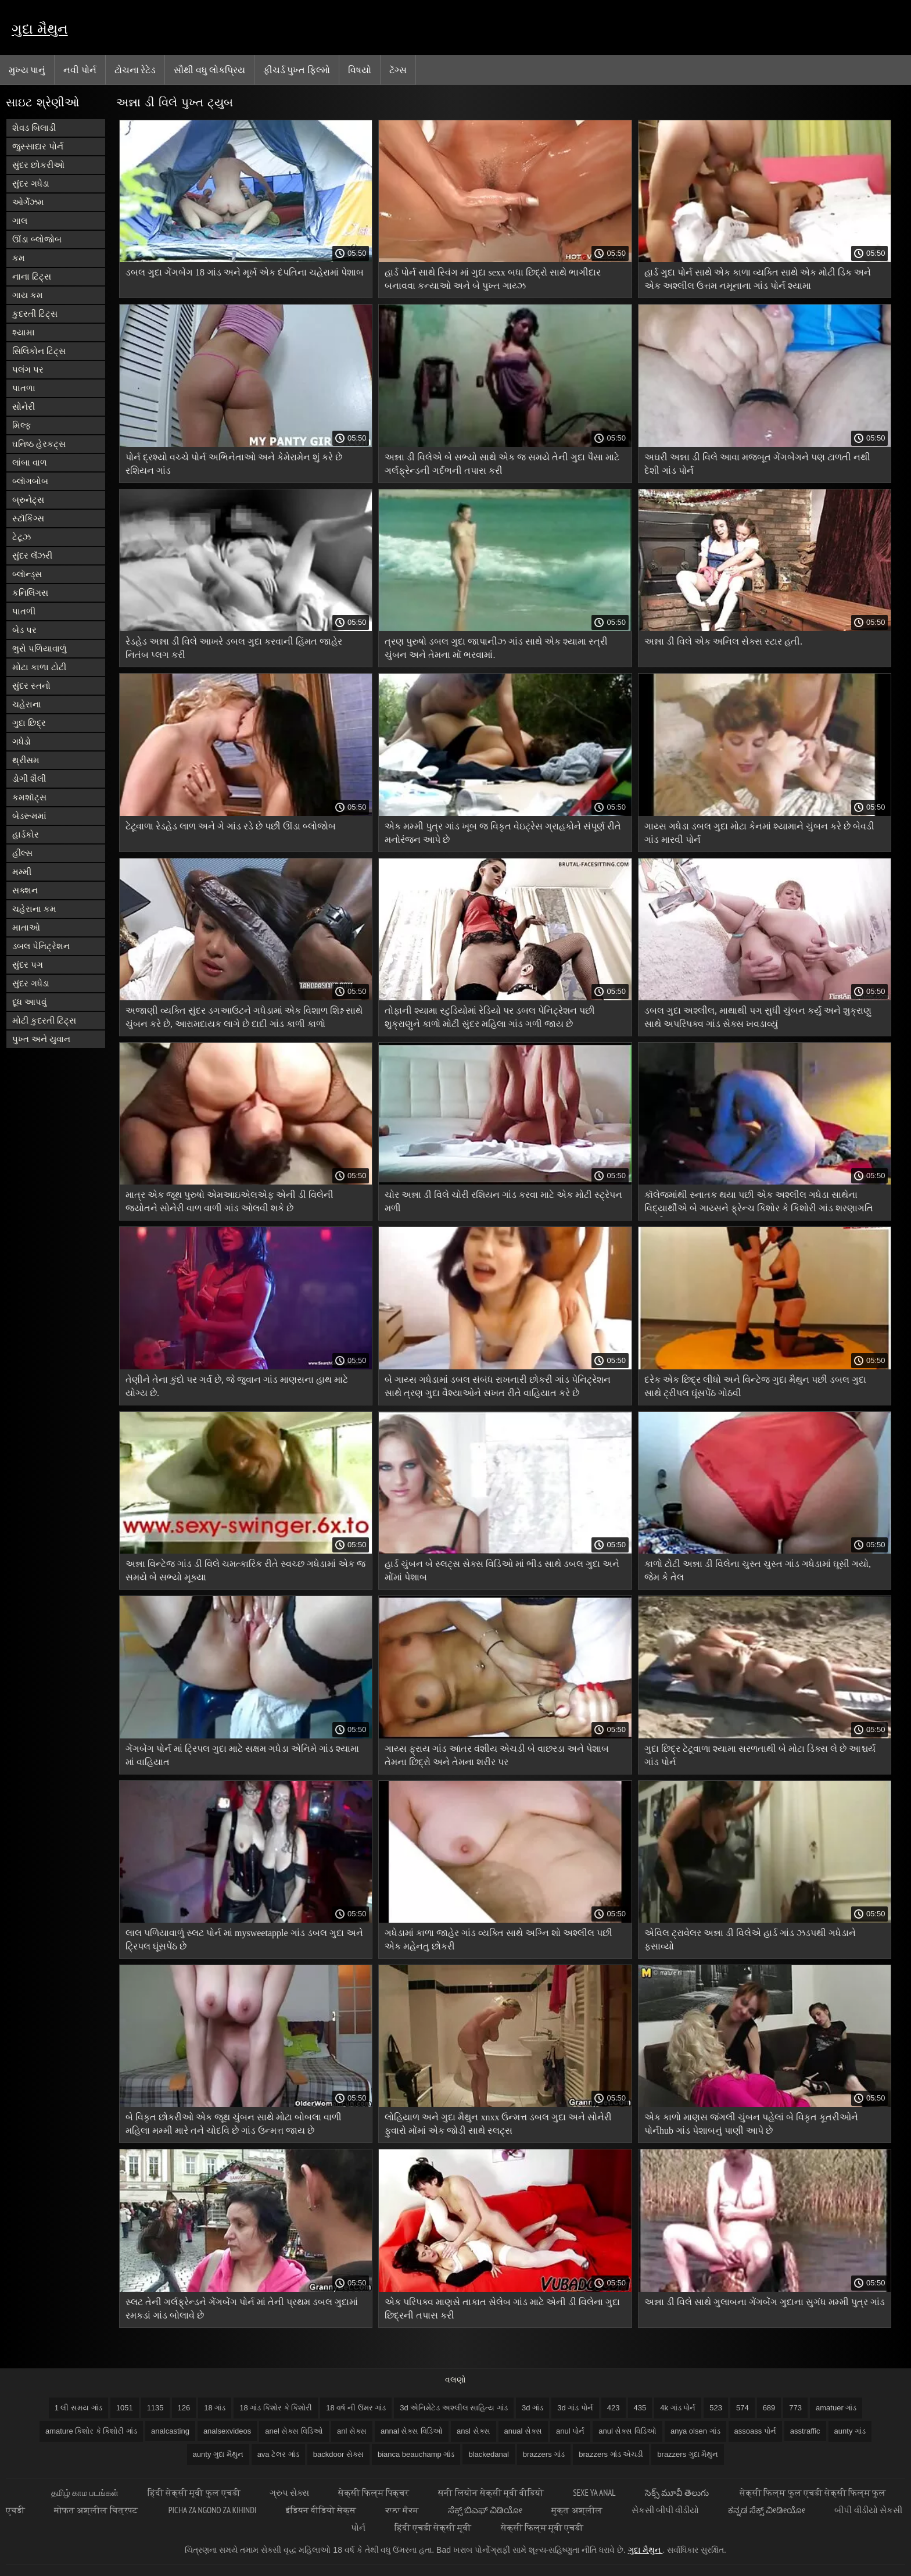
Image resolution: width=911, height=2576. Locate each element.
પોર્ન (358, 2527)
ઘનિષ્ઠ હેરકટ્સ (39, 444)
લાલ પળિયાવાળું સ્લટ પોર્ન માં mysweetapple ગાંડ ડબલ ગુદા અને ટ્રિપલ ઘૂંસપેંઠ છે (244, 1939)
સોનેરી (23, 407)
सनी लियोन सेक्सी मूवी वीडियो (491, 2492)
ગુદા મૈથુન (40, 29)
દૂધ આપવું (29, 1002)
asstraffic (805, 2431)
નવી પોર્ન (79, 70)
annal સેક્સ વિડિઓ (412, 2431)
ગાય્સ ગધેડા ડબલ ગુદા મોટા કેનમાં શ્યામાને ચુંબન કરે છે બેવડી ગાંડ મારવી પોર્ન (759, 833)
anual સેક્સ (523, 2431)
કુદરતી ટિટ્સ (35, 314)
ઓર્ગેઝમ (28, 202)
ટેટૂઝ (21, 537)
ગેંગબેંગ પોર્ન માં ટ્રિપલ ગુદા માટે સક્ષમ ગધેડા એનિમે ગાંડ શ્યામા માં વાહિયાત (242, 1755)
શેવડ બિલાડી (34, 128)
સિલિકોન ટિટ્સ (39, 351)
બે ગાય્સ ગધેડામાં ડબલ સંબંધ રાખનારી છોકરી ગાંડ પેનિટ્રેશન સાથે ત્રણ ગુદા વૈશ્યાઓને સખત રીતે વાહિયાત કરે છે (498, 1386)
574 (742, 2407)
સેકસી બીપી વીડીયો (665, 2510)
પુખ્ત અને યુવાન (41, 1039)
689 (769, 2407)
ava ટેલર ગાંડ (278, 2454)
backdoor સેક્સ (338, 2454)
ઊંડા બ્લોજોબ (37, 239)
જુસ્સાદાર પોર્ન (37, 146)
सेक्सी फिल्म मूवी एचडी (542, 2527)
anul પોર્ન (570, 2431)
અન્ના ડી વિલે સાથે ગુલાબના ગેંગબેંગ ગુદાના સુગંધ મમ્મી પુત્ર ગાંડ (764, 2302)
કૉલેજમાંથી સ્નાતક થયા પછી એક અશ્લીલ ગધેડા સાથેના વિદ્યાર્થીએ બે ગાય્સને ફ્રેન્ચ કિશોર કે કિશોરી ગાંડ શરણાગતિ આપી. (758, 1203)
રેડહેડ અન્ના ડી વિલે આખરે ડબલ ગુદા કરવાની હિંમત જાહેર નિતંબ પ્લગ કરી (233, 648)
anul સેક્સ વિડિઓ (627, 2431)
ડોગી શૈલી (29, 778)
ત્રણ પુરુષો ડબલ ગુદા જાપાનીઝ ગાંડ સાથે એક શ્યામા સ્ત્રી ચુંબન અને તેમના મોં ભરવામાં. (496, 648)
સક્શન (25, 890)
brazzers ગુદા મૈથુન (687, 2454)
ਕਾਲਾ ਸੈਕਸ (402, 2510)
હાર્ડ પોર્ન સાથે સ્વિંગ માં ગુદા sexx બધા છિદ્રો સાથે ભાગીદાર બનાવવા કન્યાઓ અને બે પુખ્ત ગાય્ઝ (492, 279)
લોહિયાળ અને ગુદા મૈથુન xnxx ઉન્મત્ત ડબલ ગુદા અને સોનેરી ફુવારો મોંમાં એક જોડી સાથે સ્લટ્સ (498, 2123)
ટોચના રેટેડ (135, 70)
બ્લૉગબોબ (30, 481)
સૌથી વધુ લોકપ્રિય (209, 70)
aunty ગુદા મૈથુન (218, 2454)
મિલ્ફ (21, 425)
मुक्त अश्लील (576, 2510)
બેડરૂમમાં (29, 816)
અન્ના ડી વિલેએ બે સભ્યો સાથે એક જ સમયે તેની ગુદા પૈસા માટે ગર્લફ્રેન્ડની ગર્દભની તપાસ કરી (502, 463)
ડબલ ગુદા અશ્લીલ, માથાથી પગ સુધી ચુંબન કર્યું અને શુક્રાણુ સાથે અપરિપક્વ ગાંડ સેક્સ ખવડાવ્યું (757, 1017)
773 (795, 2407)
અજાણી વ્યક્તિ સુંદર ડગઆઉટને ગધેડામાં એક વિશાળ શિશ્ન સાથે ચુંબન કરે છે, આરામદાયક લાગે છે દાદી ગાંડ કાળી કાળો (244, 1017)
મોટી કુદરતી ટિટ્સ (44, 1020)
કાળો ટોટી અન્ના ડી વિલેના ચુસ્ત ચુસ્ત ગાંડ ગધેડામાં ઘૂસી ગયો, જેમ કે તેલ (757, 1570)
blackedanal (488, 2454)
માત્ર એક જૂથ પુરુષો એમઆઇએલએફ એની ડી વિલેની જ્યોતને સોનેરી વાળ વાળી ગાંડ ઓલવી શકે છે (229, 1201)
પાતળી (23, 611)
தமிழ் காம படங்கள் (85, 2492)
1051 (124, 2407)
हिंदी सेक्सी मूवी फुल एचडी (194, 2492)
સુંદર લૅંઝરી (32, 555)
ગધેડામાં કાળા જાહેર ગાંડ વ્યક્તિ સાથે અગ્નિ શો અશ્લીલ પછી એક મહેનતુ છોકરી (498, 1939)
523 (715, 2407)
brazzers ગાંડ (544, 2454)
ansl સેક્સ (473, 2431)
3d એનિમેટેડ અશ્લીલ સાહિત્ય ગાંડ (454, 2407)
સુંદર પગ (27, 964)
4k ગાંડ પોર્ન (677, 2407)
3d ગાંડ (532, 2407)
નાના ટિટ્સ (31, 276)
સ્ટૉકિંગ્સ (28, 518)
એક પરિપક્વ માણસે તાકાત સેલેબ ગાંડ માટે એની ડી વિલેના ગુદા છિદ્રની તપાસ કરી (502, 2308)
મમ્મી (21, 871)
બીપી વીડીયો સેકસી (868, 2510)
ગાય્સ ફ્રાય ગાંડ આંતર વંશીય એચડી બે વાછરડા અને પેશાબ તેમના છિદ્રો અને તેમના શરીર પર (497, 1755)
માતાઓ (26, 927)
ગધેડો (21, 741)
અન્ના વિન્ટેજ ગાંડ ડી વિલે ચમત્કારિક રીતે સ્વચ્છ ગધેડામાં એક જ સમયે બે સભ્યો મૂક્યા (245, 1570)
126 (184, 2407)
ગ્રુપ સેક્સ (289, 2492)
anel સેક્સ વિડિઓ (294, 2431)
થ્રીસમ (26, 760)
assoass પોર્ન (755, 2431)
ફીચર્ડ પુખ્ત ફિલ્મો (296, 70)
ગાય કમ (27, 295)
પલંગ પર (28, 369)
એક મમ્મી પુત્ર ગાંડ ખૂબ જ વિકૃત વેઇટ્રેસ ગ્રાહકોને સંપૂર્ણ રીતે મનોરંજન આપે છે (503, 833)
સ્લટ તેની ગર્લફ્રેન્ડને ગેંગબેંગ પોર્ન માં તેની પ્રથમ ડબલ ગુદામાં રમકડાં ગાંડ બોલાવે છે (241, 2308)
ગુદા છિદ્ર (29, 723)
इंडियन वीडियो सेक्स (321, 2510)
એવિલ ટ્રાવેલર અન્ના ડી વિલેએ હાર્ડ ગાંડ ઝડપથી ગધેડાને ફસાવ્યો (750, 1939)
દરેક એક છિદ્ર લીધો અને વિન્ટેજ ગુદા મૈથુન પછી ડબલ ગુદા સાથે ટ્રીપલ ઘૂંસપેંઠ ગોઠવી (755, 1386)
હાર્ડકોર (25, 834)
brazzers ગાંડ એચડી (611, 2454)
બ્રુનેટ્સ (28, 500)
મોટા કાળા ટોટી (39, 667)
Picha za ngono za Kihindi (212, 2510)
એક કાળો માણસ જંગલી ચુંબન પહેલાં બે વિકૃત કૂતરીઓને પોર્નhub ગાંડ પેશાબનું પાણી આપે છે (751, 2123)
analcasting (170, 2431)
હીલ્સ (22, 853)
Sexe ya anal (594, 2492)
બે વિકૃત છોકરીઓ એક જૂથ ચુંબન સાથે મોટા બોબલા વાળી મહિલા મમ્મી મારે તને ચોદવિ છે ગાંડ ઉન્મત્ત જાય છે (233, 2123)
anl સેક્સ (352, 2431)
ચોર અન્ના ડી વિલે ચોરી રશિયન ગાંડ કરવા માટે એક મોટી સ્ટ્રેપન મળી (503, 1201)
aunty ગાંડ (850, 2431)
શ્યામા (23, 332)
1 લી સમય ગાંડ (78, 2407)
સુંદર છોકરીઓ (38, 165)
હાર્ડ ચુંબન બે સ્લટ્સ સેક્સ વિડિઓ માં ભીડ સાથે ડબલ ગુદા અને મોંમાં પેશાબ (502, 1570)
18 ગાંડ (214, 2407)
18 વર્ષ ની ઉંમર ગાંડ (356, 2407)
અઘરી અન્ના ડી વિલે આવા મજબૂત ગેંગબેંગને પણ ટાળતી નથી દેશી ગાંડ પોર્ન (757, 463)
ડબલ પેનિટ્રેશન (41, 946)
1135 (155, 2407)
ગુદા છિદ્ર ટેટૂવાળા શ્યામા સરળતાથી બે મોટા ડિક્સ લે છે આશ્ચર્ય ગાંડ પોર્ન (760, 1755)
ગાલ (19, 221)
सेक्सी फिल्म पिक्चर (373, 2492)
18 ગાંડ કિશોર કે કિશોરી (275, 2407)
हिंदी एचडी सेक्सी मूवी (433, 2527)
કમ (18, 258)
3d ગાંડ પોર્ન (575, 2407)
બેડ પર (24, 630)
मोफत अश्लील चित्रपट (96, 2510)
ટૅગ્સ (398, 70)
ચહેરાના (26, 704)
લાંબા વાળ (29, 462)
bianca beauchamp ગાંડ (416, 2454)
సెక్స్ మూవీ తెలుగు (678, 2492)
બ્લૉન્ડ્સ (27, 574)
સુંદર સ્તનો (31, 685)
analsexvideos (227, 2431)
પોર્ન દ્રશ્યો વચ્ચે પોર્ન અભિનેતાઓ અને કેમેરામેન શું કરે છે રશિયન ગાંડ (233, 463)
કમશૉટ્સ (29, 797)
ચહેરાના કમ (34, 909)
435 (640, 2407)
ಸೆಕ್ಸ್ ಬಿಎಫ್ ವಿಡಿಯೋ (485, 2510)
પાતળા (23, 388)
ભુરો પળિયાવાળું (39, 648)
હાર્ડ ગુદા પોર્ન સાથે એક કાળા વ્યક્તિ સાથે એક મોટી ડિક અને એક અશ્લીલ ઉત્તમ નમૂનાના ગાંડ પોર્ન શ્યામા (757, 279)
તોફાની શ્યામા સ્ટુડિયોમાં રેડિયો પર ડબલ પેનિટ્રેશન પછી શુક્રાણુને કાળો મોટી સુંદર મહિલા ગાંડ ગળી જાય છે (490, 1017)
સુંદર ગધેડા (30, 183)
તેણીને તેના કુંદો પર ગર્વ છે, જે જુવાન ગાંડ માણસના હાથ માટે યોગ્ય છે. (236, 1386)
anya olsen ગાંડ (695, 2431)
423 (613, 2407)
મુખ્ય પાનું (27, 70)
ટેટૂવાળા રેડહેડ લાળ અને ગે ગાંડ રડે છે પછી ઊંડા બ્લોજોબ (230, 826)
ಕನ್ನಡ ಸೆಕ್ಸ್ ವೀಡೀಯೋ (766, 2510)
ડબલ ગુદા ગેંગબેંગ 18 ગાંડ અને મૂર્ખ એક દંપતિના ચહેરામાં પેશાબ (244, 272)
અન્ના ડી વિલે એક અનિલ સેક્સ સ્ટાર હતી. (723, 641)
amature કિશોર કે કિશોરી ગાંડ (91, 2431)
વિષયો (359, 70)
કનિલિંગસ (30, 593)
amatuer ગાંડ (836, 2407)
